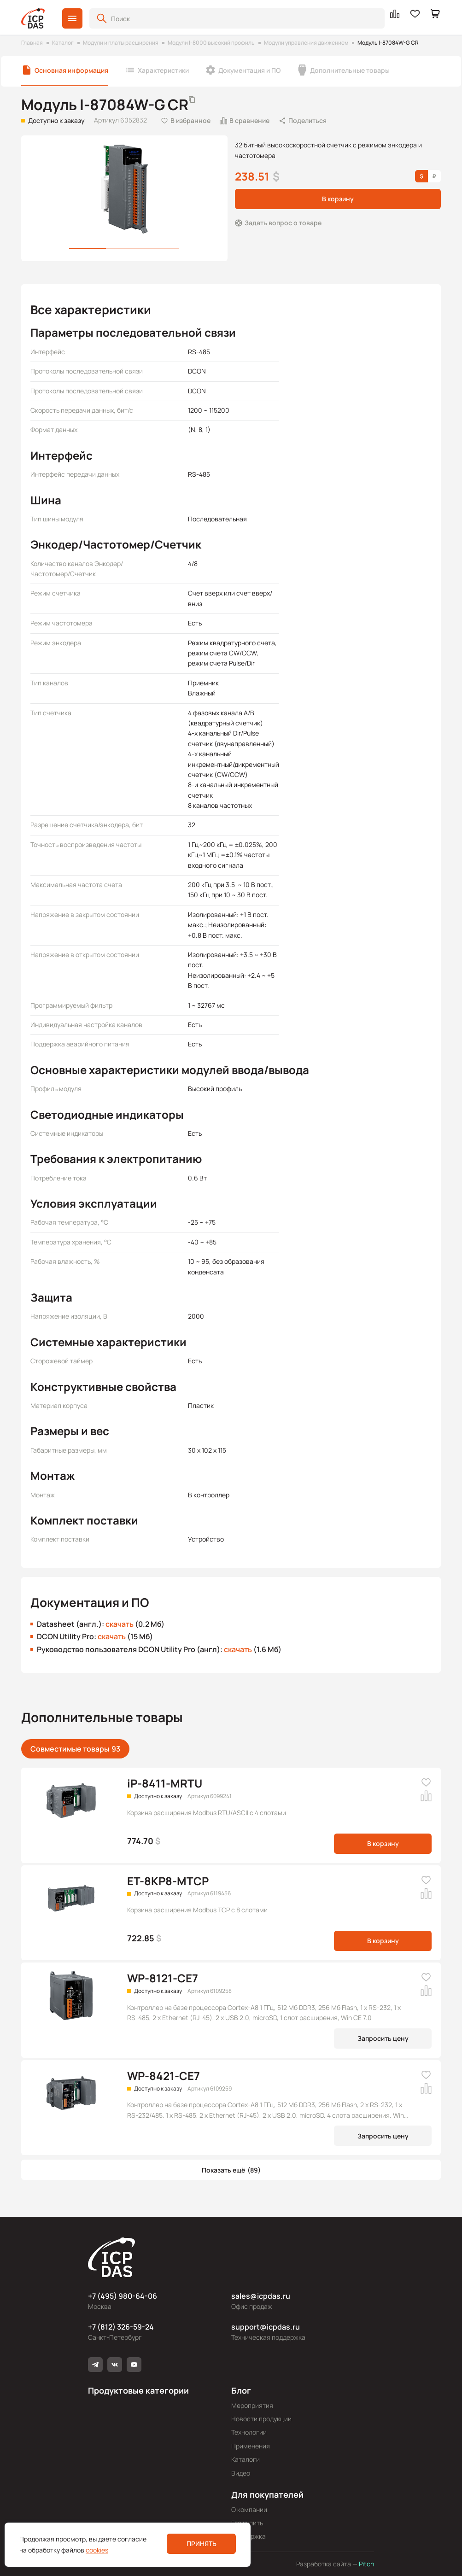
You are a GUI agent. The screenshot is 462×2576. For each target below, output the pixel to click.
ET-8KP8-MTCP (168, 1880)
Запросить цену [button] (383, 2038)
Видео (240, 2473)
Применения (250, 2446)
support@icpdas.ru (265, 2327)
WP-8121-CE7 (162, 1978)
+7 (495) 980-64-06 (122, 2296)
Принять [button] (201, 2543)
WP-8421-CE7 (163, 2075)
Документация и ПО (249, 70)
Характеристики (163, 70)
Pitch (365, 2563)
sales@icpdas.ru (260, 2296)
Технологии (249, 2432)
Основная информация (71, 70)
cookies (97, 2550)
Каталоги (245, 2459)
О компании (249, 2509)
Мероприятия (252, 2405)
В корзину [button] (338, 198)
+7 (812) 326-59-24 (121, 2327)
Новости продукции (261, 2418)
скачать (119, 1624)
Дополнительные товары (350, 70)
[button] (72, 18)
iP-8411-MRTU (164, 1783)
